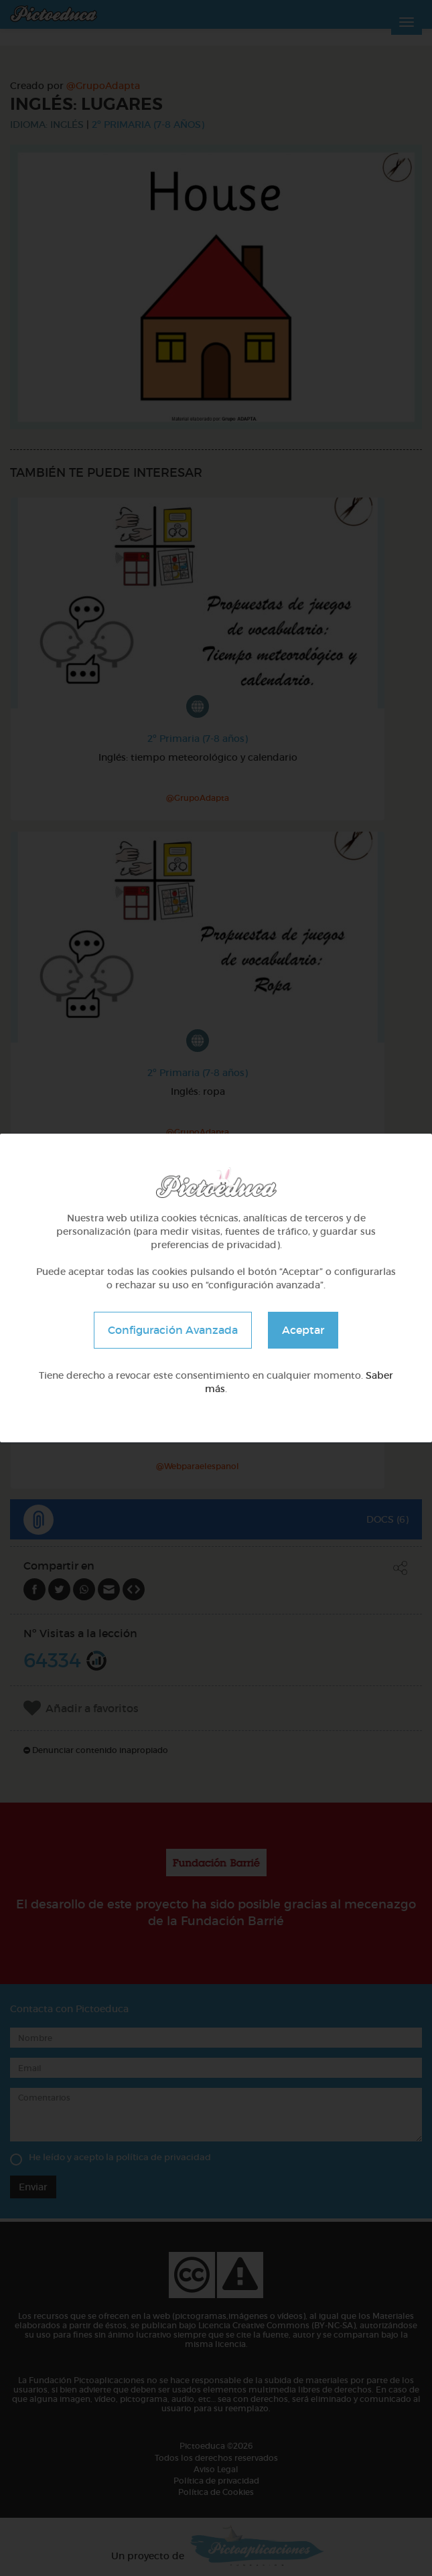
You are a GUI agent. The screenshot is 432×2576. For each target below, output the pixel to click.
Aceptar (303, 1330)
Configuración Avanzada (173, 1330)
